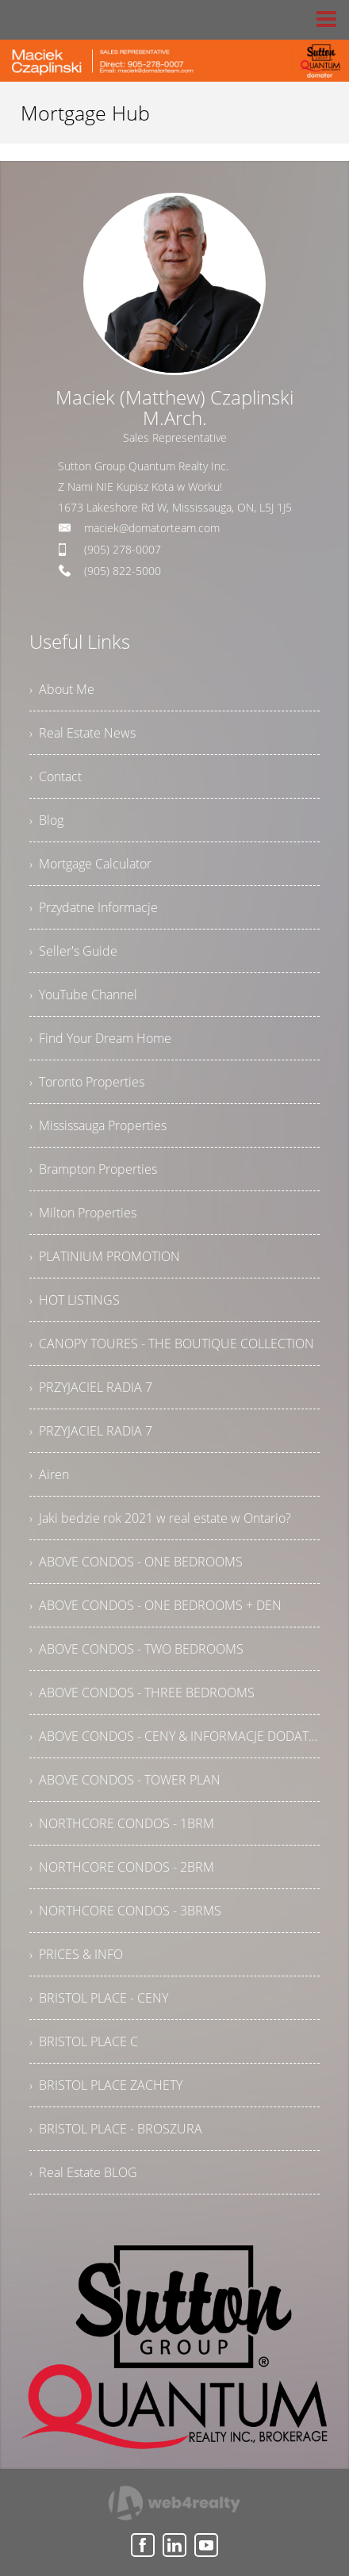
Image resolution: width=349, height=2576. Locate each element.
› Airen (49, 1474)
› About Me (61, 689)
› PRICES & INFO (76, 1954)
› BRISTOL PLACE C (83, 2041)
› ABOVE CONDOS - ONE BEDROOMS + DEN (155, 1605)
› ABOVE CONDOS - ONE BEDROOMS (136, 1561)
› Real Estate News (82, 733)
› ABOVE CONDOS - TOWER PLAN (125, 1779)
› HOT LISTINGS (74, 1300)
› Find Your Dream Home (100, 1038)
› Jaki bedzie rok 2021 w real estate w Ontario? (160, 1518)
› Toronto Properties (86, 1082)
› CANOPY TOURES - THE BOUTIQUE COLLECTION (171, 1343)
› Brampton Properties (93, 1169)
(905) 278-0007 (122, 549)
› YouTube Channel (83, 994)
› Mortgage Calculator (90, 863)
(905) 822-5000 (122, 570)
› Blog (46, 820)
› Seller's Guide (73, 951)
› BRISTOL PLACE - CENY (98, 1998)
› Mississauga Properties (98, 1125)
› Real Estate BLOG (83, 2172)
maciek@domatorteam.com (152, 527)
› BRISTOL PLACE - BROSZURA (115, 2128)
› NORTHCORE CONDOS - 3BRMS (125, 1910)
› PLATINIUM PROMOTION (104, 1256)
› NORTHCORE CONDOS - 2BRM (121, 1867)
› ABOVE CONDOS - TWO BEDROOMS (136, 1649)
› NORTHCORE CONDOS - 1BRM (121, 1823)
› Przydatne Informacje (93, 907)
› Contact (55, 776)
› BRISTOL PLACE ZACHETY (105, 2085)
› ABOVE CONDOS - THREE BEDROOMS (142, 1692)
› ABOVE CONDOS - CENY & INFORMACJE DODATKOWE (174, 1736)
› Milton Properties (82, 1212)
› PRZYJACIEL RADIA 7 (90, 1387)
